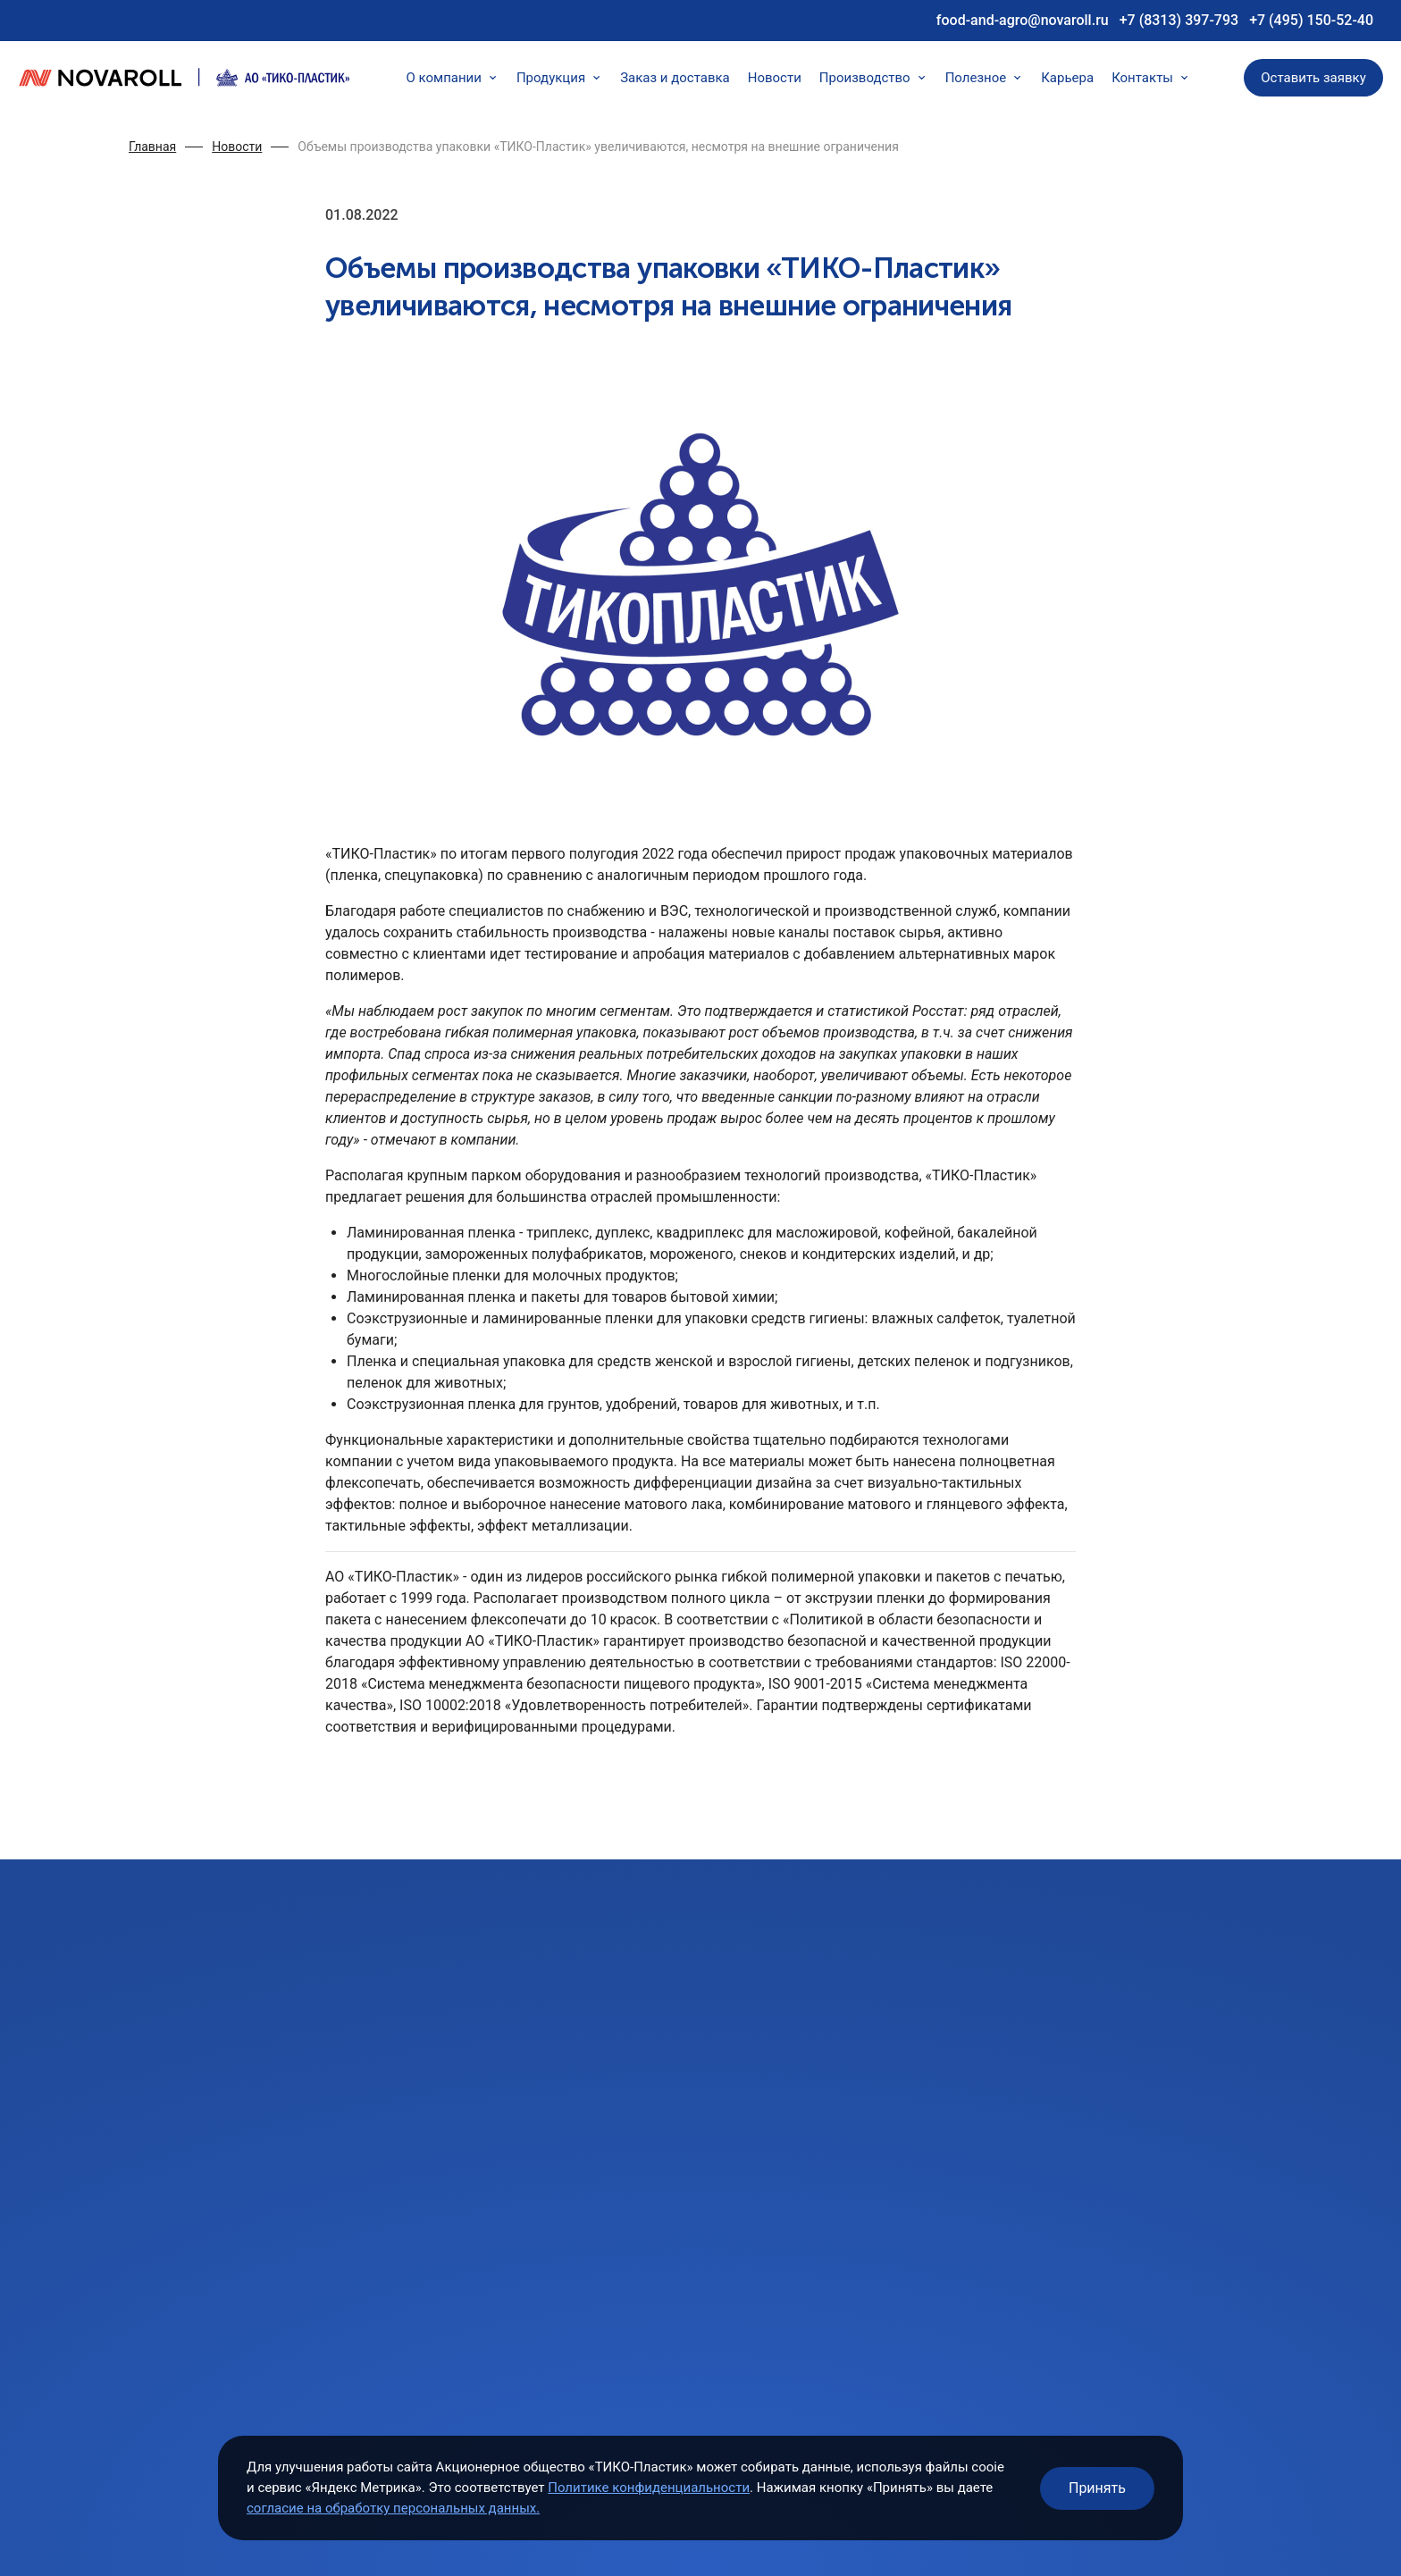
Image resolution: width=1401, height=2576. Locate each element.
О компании (452, 78)
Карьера (1067, 78)
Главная (152, 146)
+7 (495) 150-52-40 (1311, 20)
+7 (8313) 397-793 (1179, 20)
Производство (873, 78)
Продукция (559, 78)
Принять (1097, 2488)
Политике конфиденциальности (649, 2488)
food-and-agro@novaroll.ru (1022, 20)
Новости (774, 78)
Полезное (984, 78)
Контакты (1151, 78)
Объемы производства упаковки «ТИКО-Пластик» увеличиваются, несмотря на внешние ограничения (598, 146)
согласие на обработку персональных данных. (393, 2508)
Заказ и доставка (675, 78)
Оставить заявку (1313, 78)
